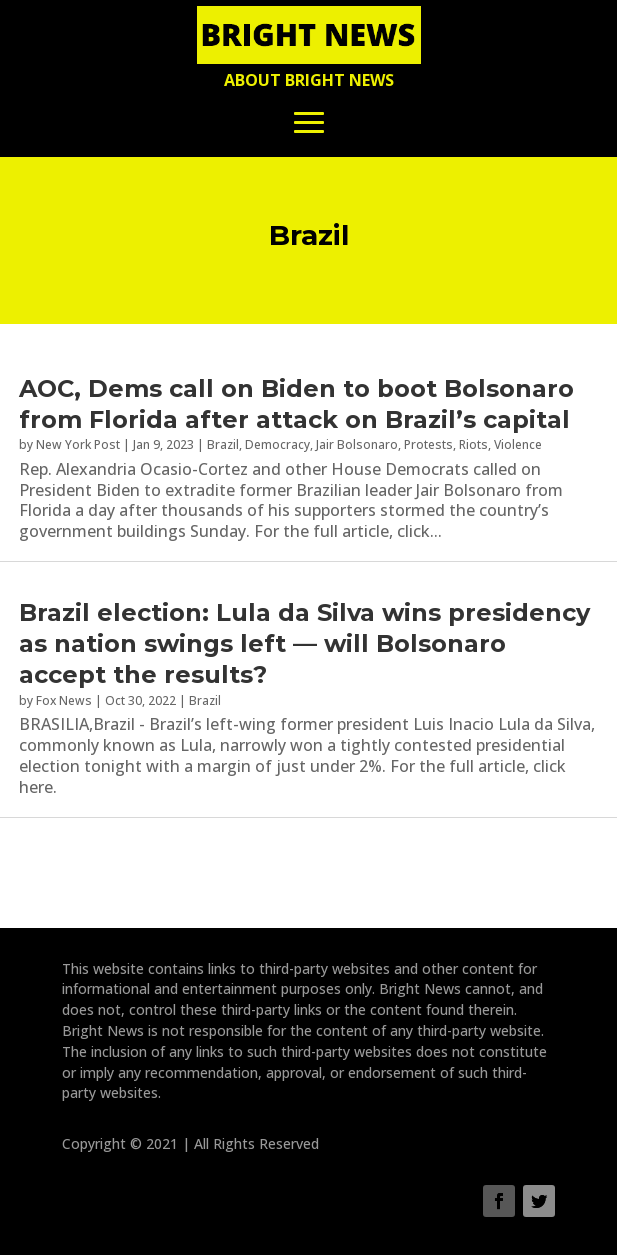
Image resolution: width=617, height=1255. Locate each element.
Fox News (64, 700)
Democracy (277, 444)
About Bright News (309, 80)
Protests (428, 444)
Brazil (223, 444)
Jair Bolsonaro (357, 444)
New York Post (78, 444)
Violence (518, 444)
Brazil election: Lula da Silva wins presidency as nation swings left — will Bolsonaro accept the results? (304, 643)
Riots (473, 444)
